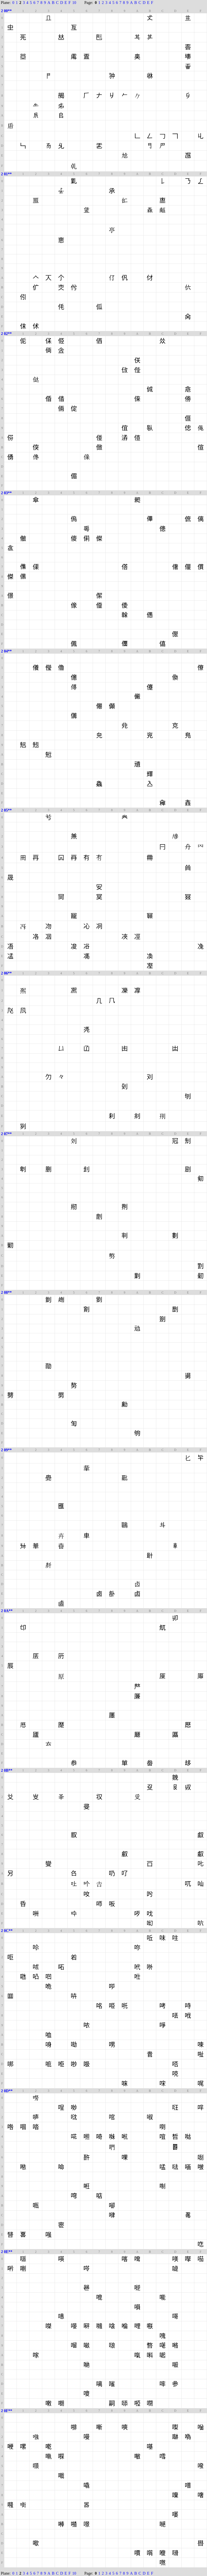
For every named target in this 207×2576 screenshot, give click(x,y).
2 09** (6, 1450)
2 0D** (6, 2091)
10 (74, 2)
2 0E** (6, 2251)
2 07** (6, 1134)
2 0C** (6, 1930)
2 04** (6, 651)
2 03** (6, 493)
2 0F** (6, 2411)
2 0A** (6, 1611)
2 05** (6, 810)
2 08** (6, 1292)
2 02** (6, 333)
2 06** (6, 973)
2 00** (6, 11)
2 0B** (6, 1770)
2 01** (6, 174)
